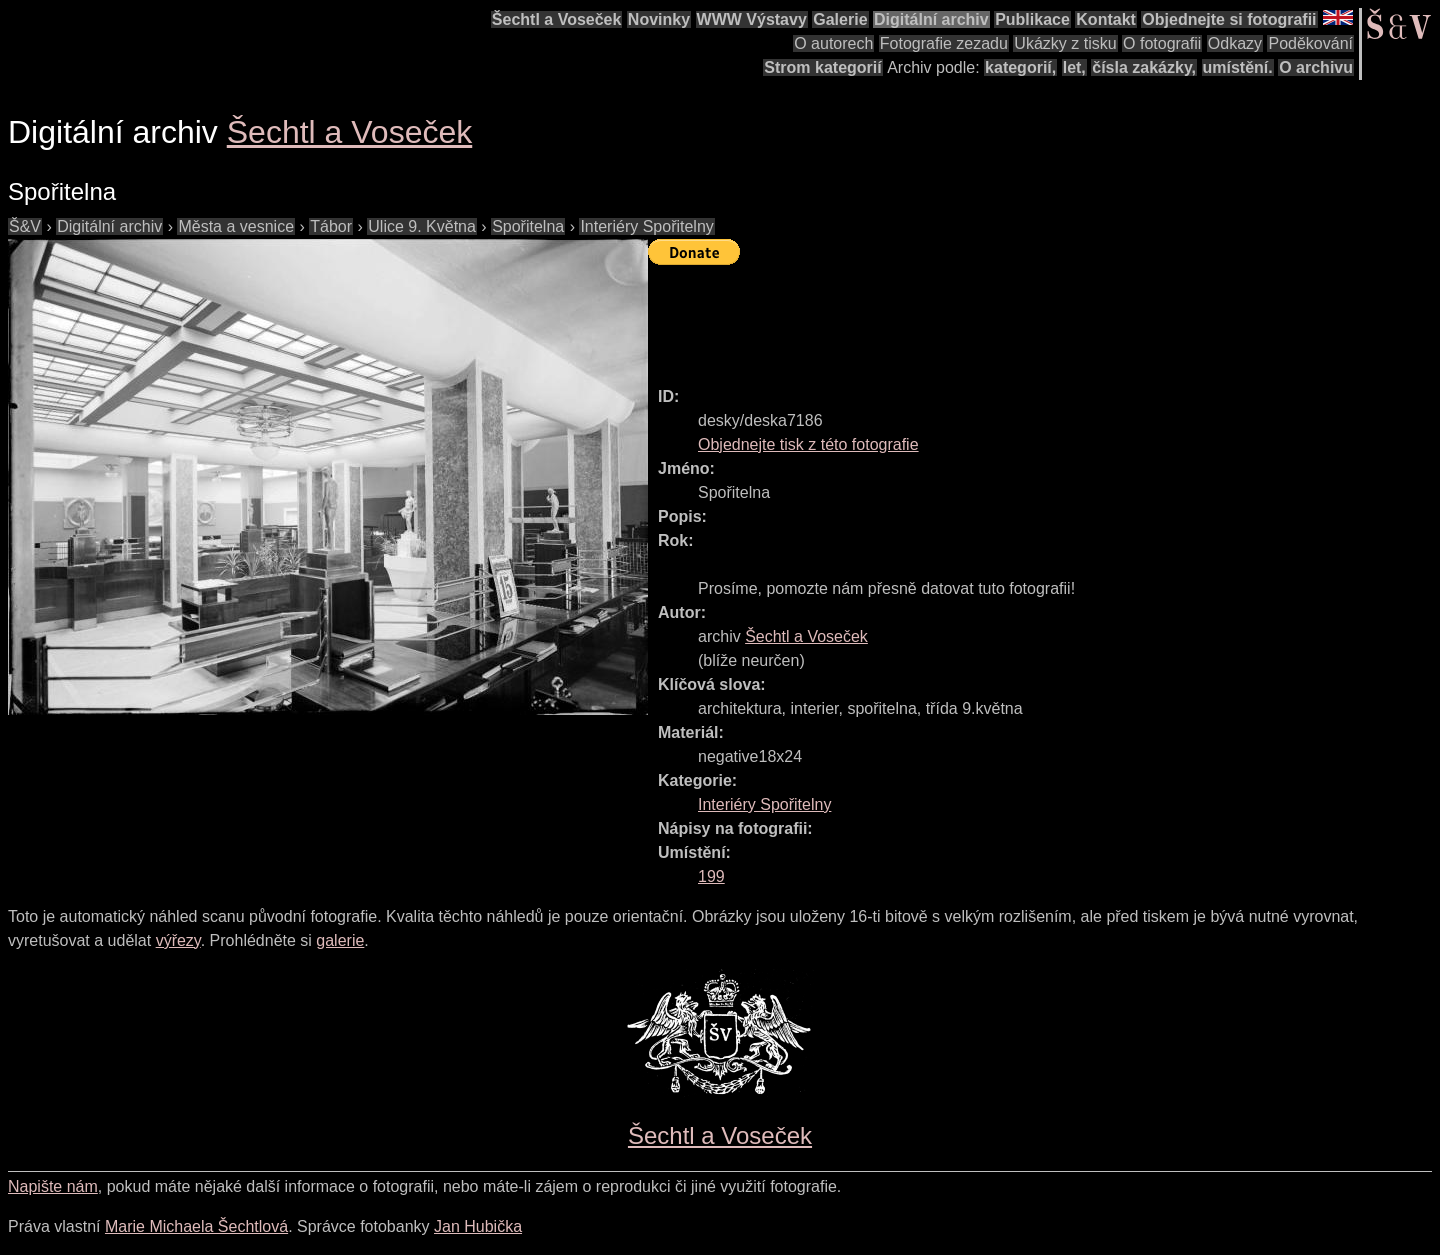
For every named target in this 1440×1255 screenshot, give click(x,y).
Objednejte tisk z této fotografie (808, 444)
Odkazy (1235, 43)
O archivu (1316, 67)
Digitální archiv (931, 19)
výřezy (178, 940)
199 (711, 876)
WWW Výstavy (752, 19)
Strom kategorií (822, 67)
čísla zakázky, (1144, 67)
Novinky (659, 19)
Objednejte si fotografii (1229, 19)
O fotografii (1162, 43)
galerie (340, 940)
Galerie (840, 19)
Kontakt (1106, 19)
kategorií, (1020, 67)
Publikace (1032, 19)
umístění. (1238, 67)
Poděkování (1310, 43)
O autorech (833, 43)
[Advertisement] (1012, 317)
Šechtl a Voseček (557, 19)
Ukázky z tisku (1065, 43)
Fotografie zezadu (944, 43)
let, (1074, 67)
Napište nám (53, 1186)
